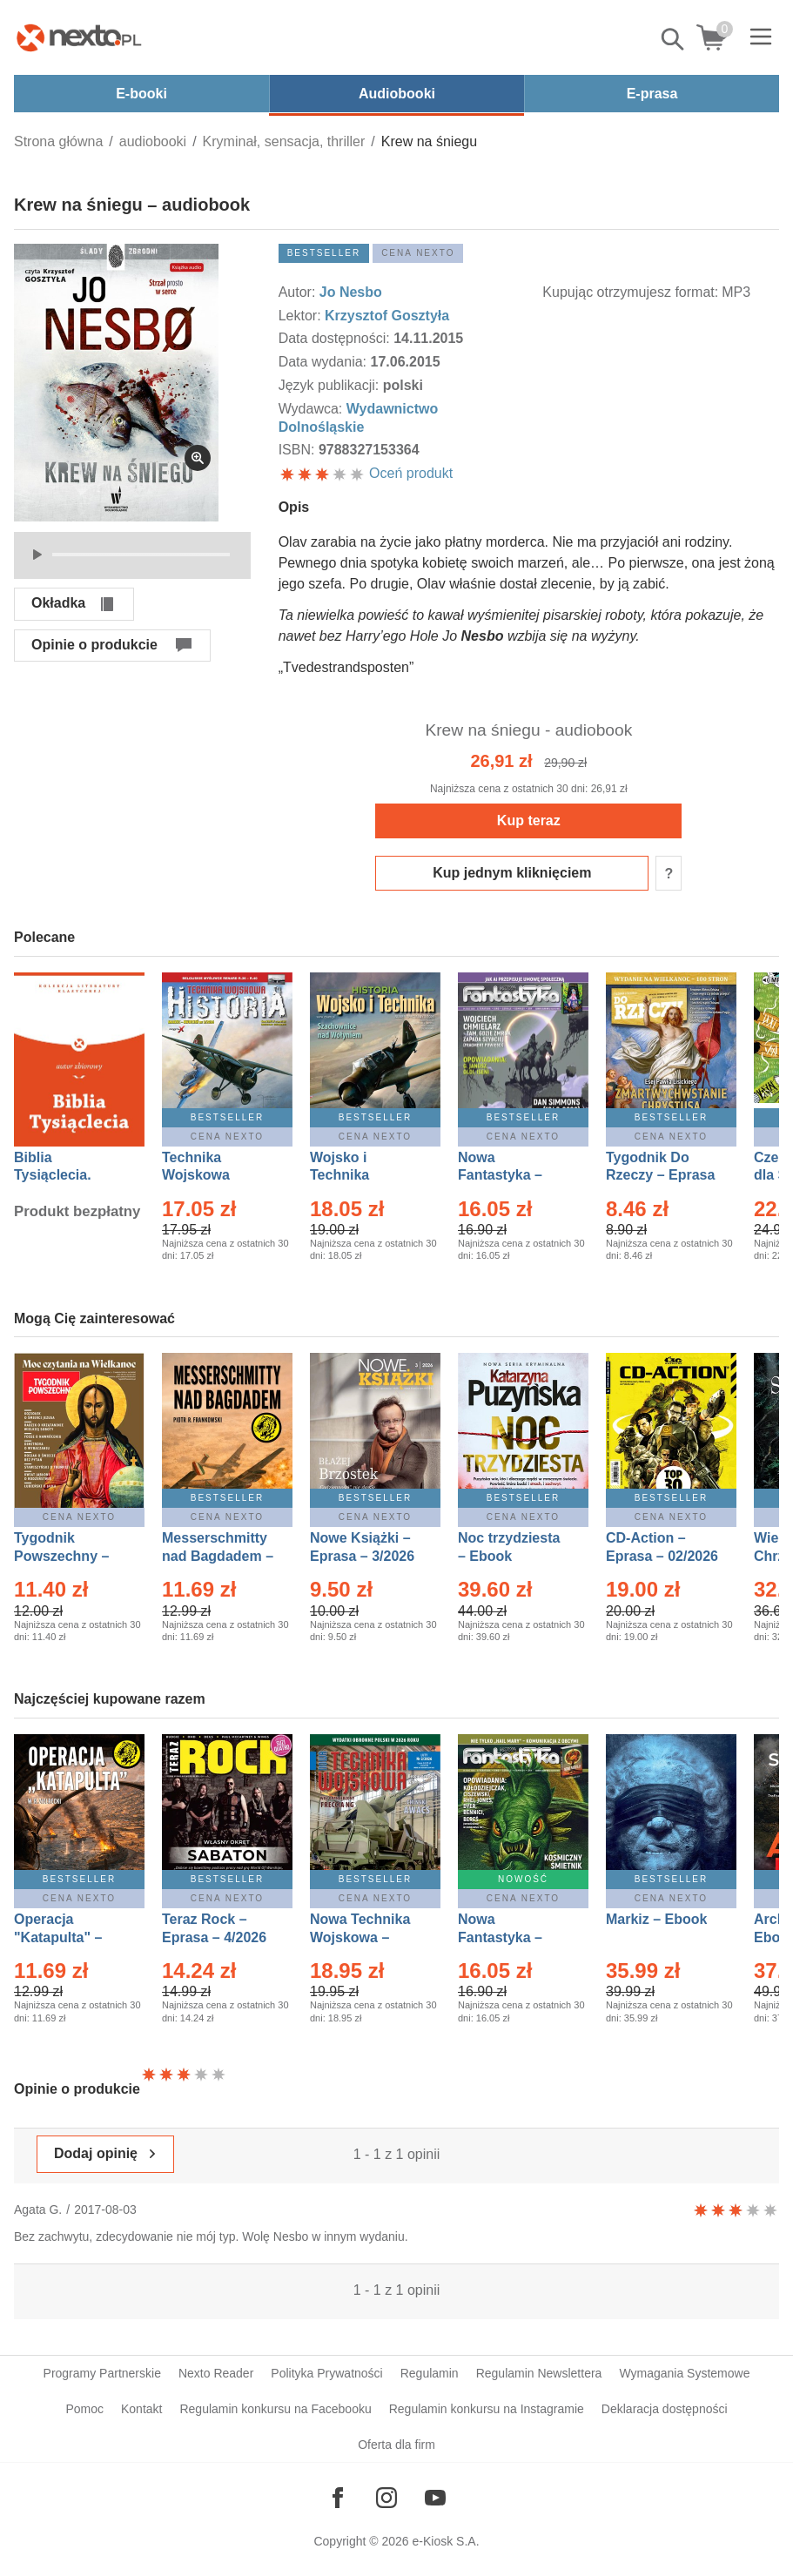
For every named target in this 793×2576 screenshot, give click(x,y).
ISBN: (299, 449)
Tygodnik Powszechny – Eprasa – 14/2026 (70, 1556)
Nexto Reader (215, 2373)
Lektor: (302, 315)
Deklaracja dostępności (664, 2409)
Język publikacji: (331, 385)
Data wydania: (325, 361)
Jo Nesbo (350, 292)
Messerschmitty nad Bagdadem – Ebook (217, 1556)
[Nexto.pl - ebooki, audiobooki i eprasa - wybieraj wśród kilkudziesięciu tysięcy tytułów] (79, 37)
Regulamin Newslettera (539, 2373)
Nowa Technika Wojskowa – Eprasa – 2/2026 (362, 1937)
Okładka (58, 602)
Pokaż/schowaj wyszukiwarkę (674, 39)
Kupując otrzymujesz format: (630, 292)
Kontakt (141, 2409)
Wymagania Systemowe (684, 2373)
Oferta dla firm (396, 2445)
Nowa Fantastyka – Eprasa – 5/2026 (510, 1937)
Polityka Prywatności (326, 2373)
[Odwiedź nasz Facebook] (338, 2498)
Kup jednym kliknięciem (512, 872)
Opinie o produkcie (94, 644)
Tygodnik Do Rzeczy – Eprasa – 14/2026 (660, 1175)
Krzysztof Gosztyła (387, 315)
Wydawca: (312, 408)
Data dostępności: (336, 338)
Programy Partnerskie (102, 2373)
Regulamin (429, 2373)
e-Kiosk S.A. (446, 2541)
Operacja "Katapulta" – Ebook (58, 1937)
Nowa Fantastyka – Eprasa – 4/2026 (510, 1175)
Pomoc (84, 2409)
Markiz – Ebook (656, 1919)
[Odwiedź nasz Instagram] (386, 2498)
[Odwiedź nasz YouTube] (435, 2498)
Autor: (299, 292)
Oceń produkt (366, 473)
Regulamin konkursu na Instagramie (486, 2409)
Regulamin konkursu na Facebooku (275, 2409)
